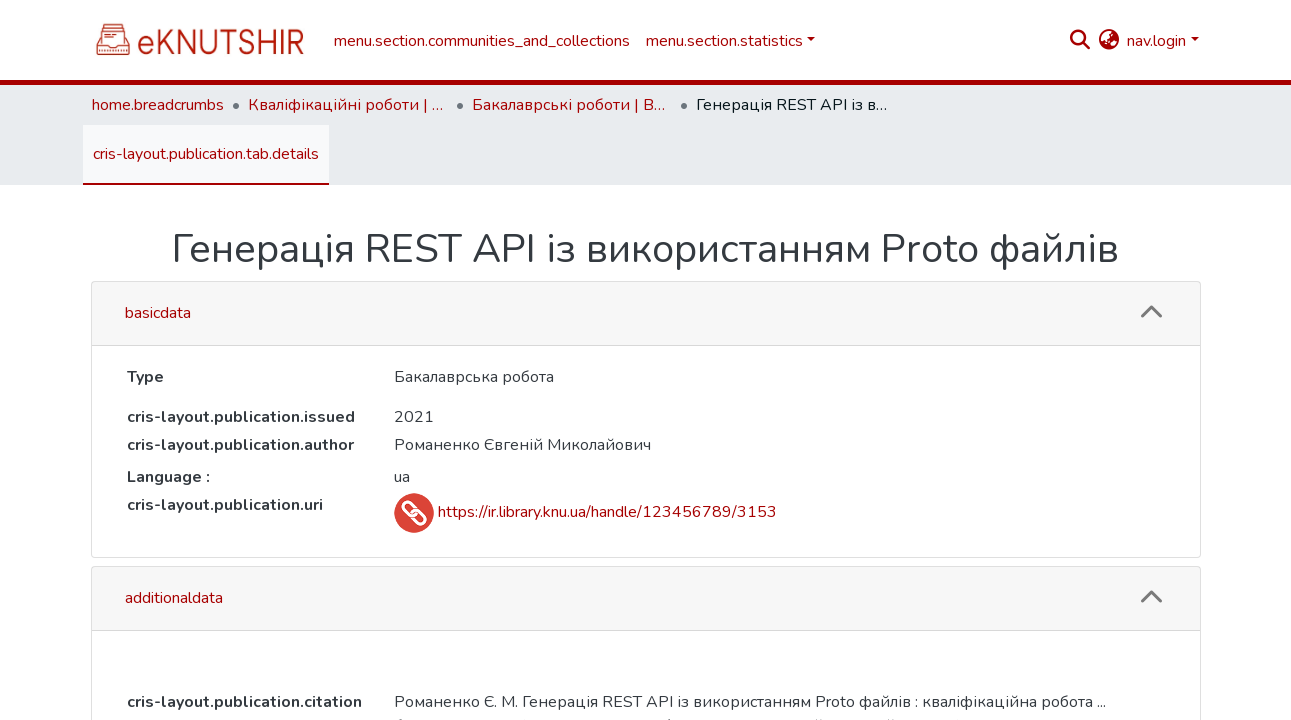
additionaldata (174, 598)
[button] (1108, 41)
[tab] (646, 314)
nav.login (1156, 41)
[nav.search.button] (1079, 41)
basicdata (158, 313)
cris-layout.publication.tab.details (206, 154)
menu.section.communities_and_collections (482, 41)
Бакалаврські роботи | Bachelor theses (572, 105)
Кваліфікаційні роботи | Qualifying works (348, 105)
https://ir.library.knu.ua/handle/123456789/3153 (586, 512)
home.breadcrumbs (158, 105)
